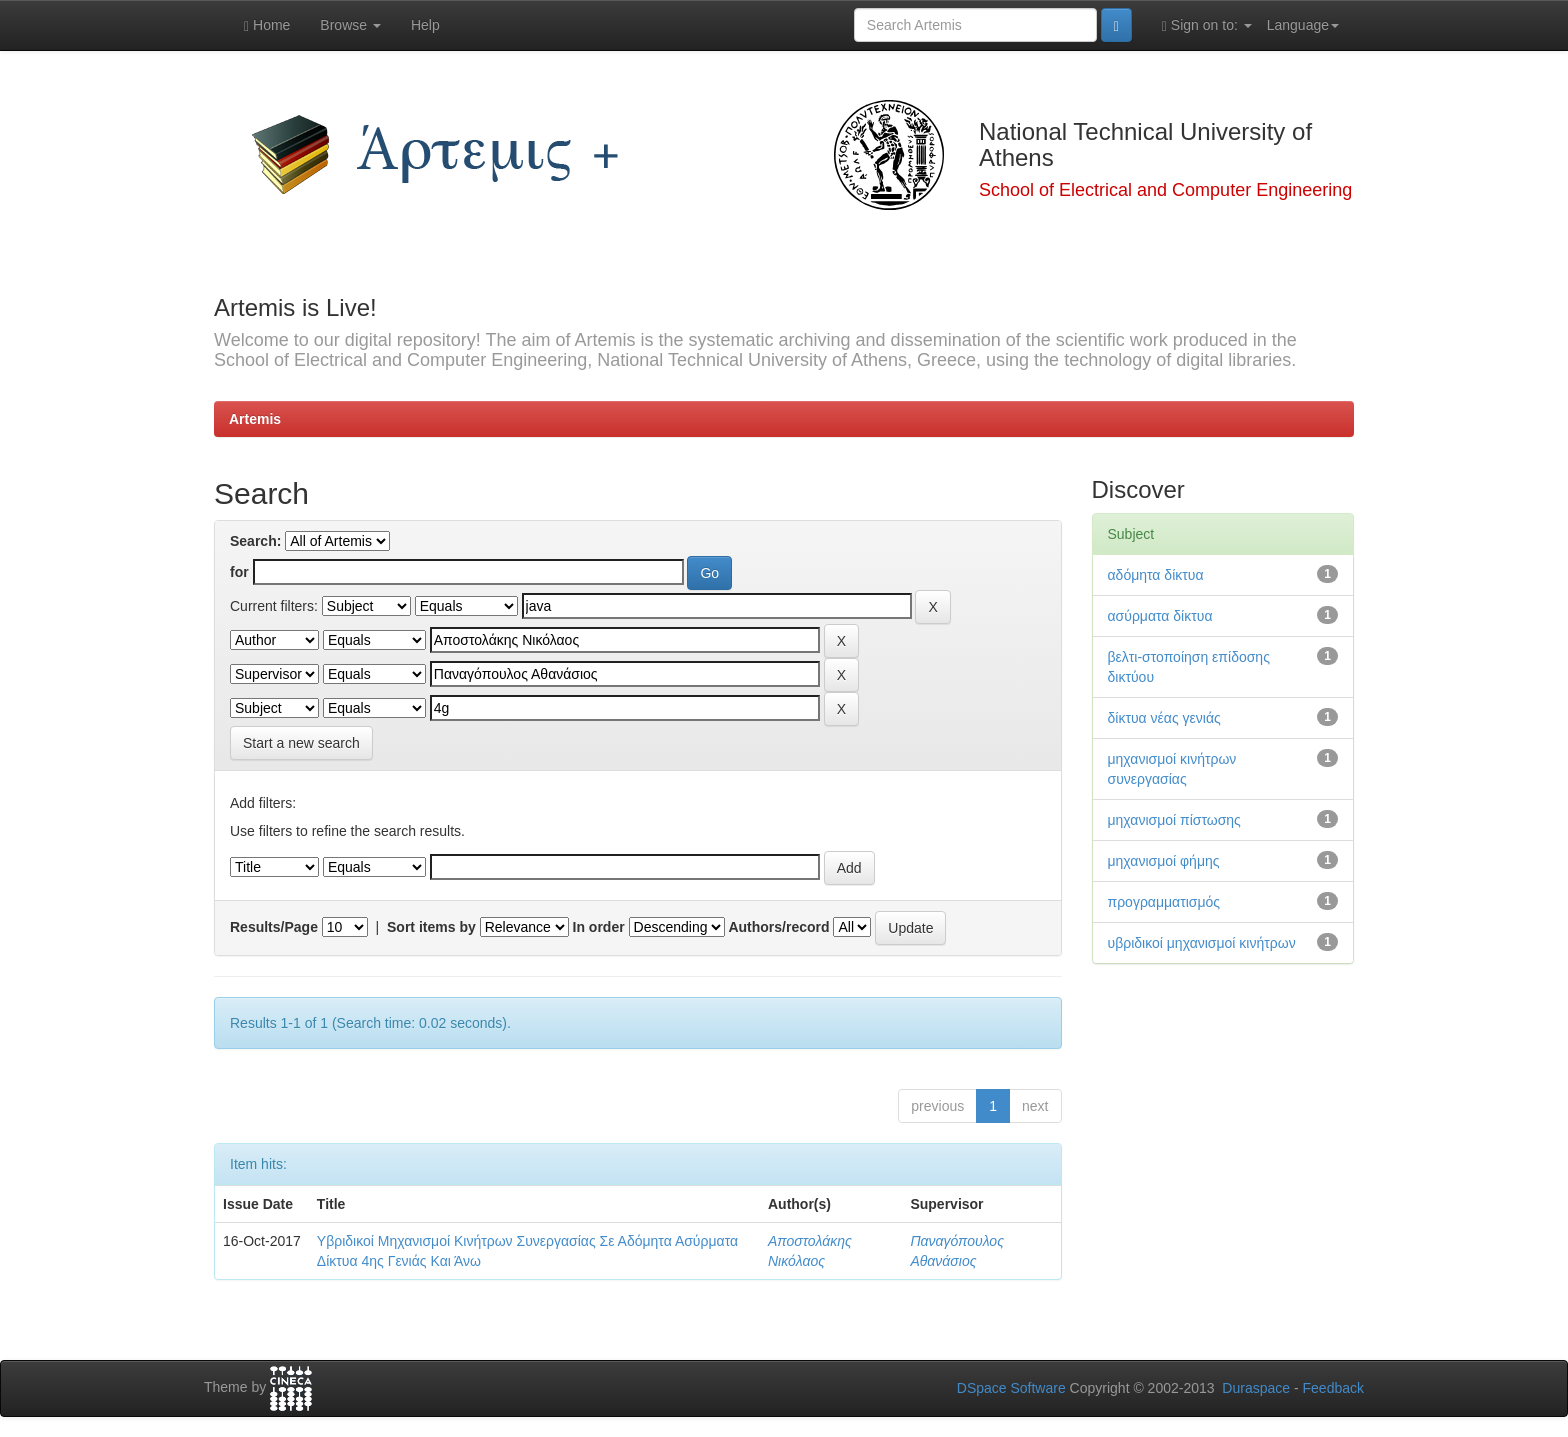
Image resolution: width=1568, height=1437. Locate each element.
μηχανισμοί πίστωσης (1174, 820)
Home (267, 25)
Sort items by (431, 927)
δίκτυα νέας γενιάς (1164, 718)
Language (1303, 25)
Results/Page (274, 927)
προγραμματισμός (1164, 902)
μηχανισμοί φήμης (1164, 861)
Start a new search (301, 743)
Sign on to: (1207, 25)
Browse (350, 25)
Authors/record (778, 927)
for (239, 572)
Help (425, 25)
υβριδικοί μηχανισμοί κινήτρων (1202, 943)
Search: (255, 541)
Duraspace (1256, 1388)
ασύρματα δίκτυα (1160, 616)
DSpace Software (1011, 1388)
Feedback (1333, 1388)
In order (599, 927)
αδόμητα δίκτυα (1156, 575)
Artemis (255, 419)
